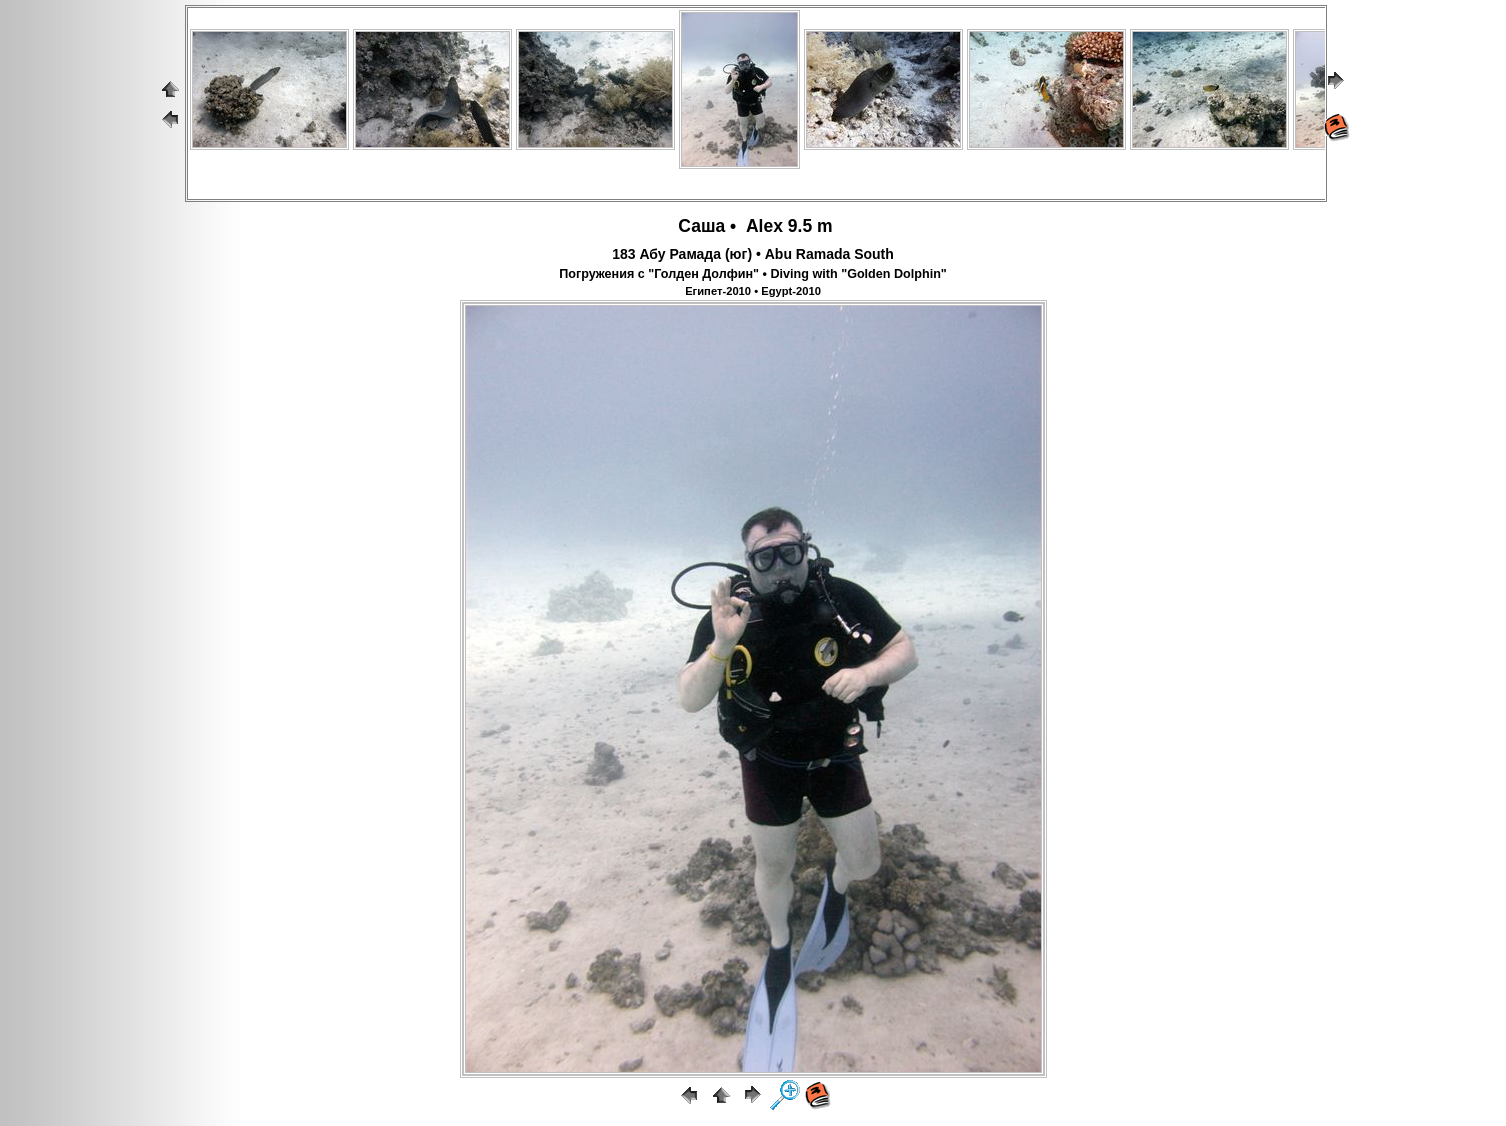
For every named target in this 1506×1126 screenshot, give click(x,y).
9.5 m (810, 226)
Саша (699, 226)
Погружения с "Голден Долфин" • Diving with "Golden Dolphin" (753, 274)
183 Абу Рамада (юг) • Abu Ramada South (753, 254)
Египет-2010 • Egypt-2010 (753, 291)
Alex (762, 226)
